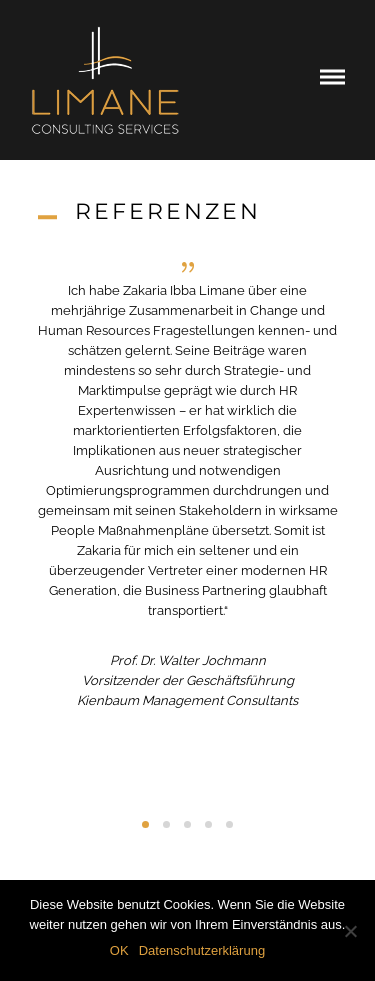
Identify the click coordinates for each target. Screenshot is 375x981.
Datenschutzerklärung (202, 950)
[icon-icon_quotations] (188, 267)
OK (119, 950)
